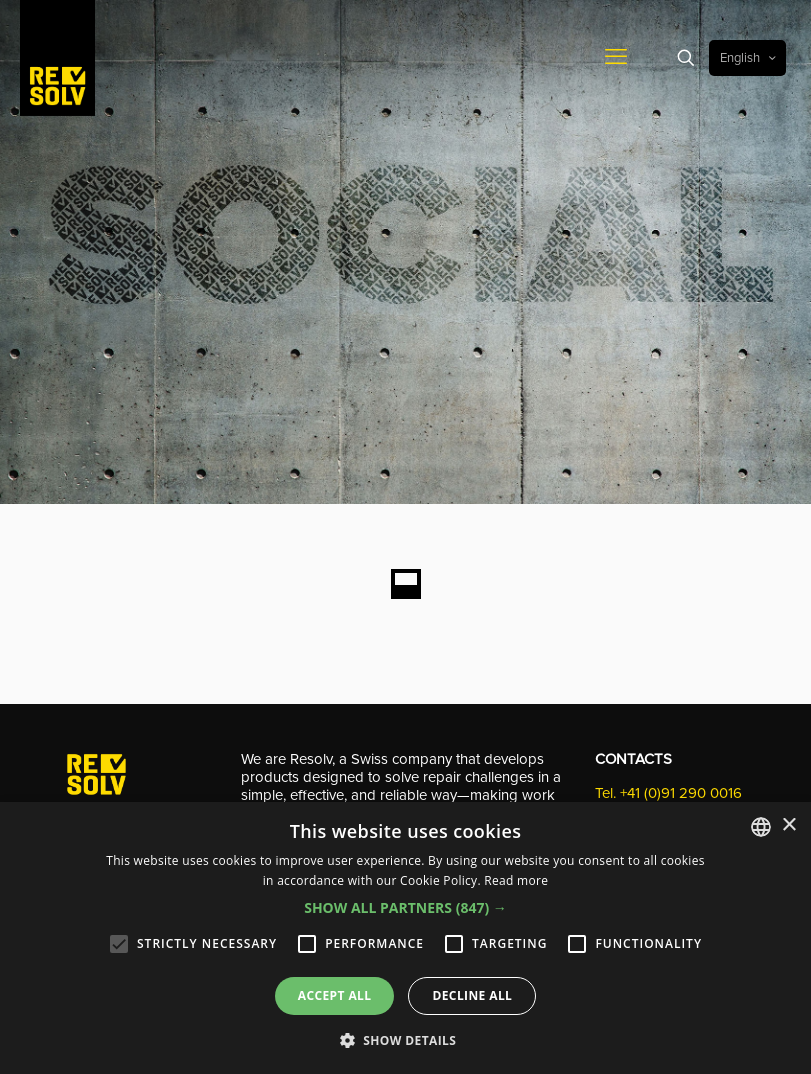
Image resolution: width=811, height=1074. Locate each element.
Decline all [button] (472, 995)
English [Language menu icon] (749, 58)
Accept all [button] (335, 995)
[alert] (405, 938)
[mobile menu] (616, 58)
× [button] (788, 825)
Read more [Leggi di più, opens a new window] (516, 880)
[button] (405, 908)
